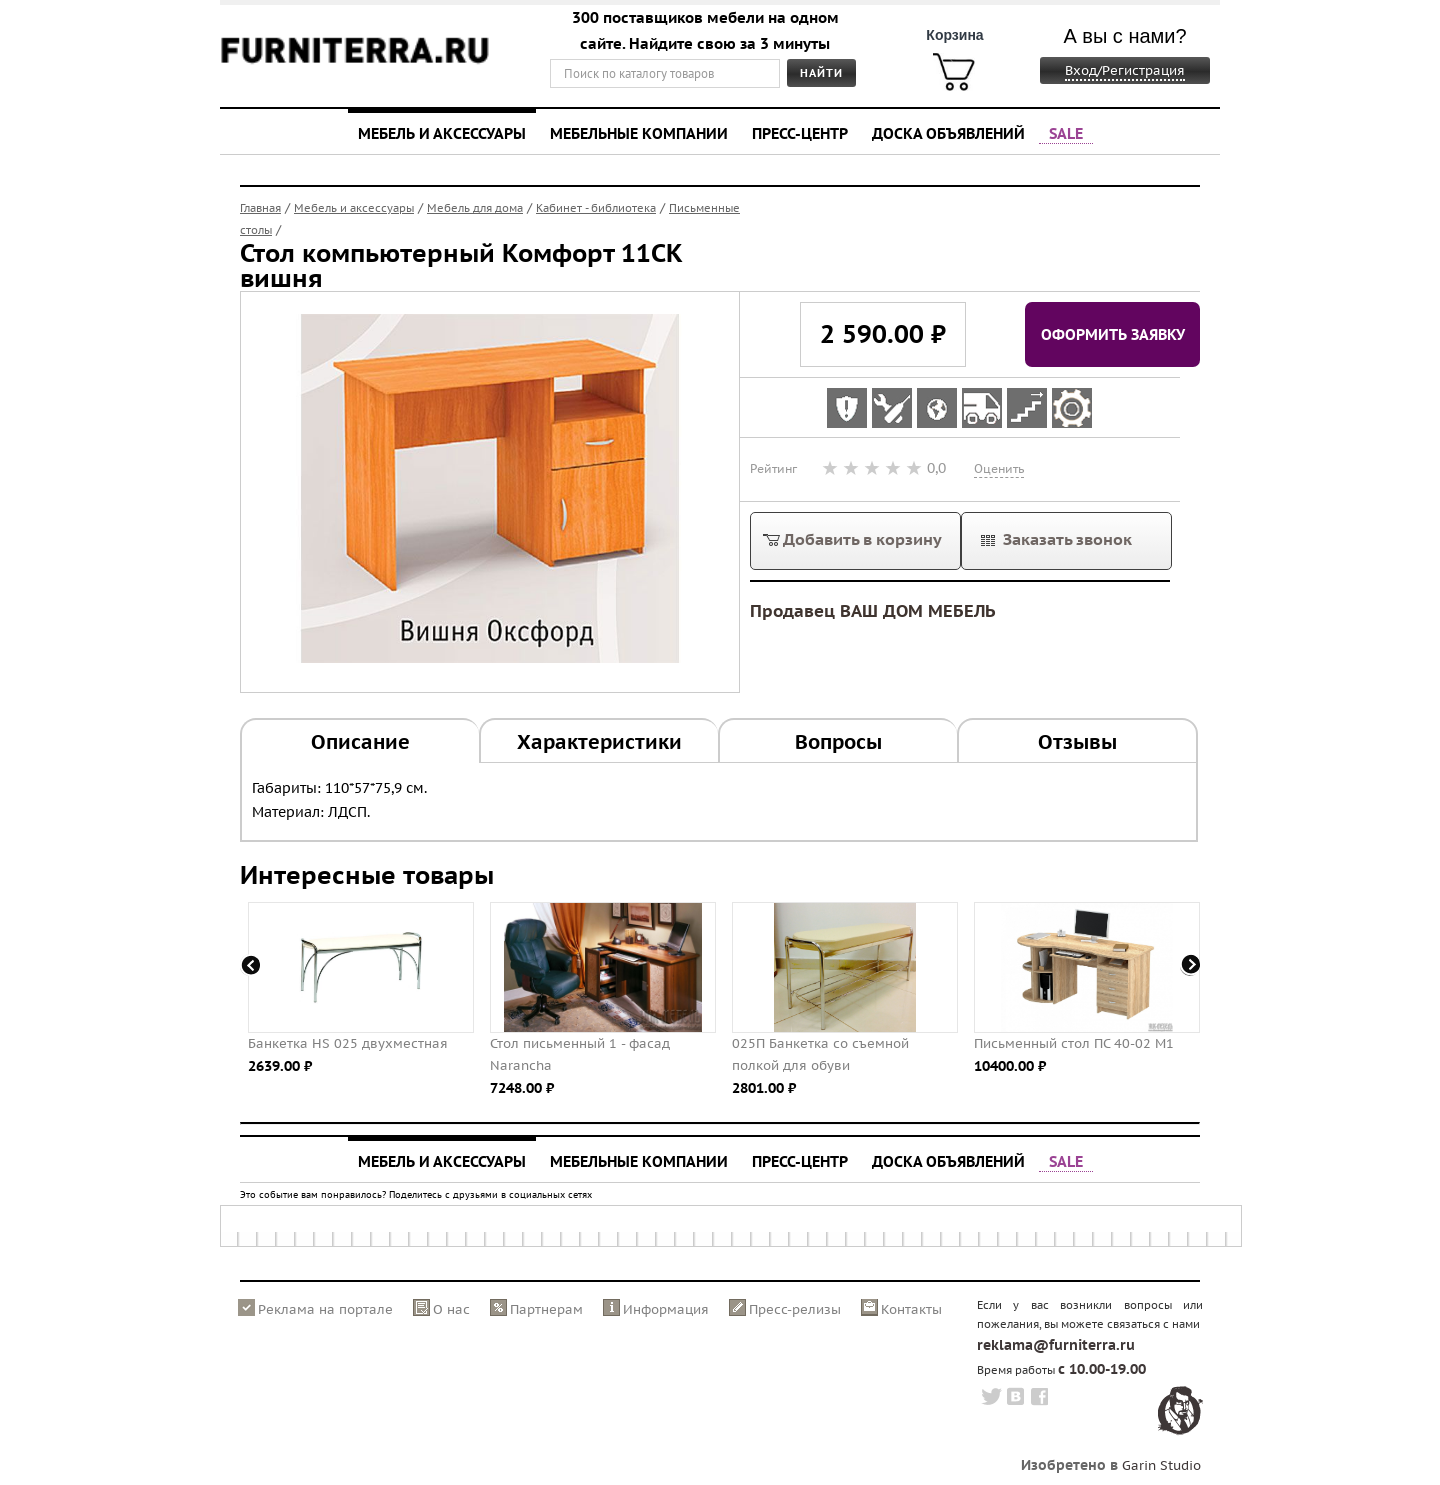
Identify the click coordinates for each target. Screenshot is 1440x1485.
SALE (1066, 133)
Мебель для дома (475, 208)
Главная (260, 208)
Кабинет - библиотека (596, 208)
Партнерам (546, 1309)
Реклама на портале (325, 1309)
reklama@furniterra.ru (1056, 1345)
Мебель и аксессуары (442, 133)
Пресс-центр (800, 133)
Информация (666, 1309)
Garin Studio (1161, 1465)
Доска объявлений (948, 133)
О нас (451, 1309)
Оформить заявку (1113, 334)
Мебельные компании (639, 133)
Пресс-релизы (795, 1309)
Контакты (911, 1309)
